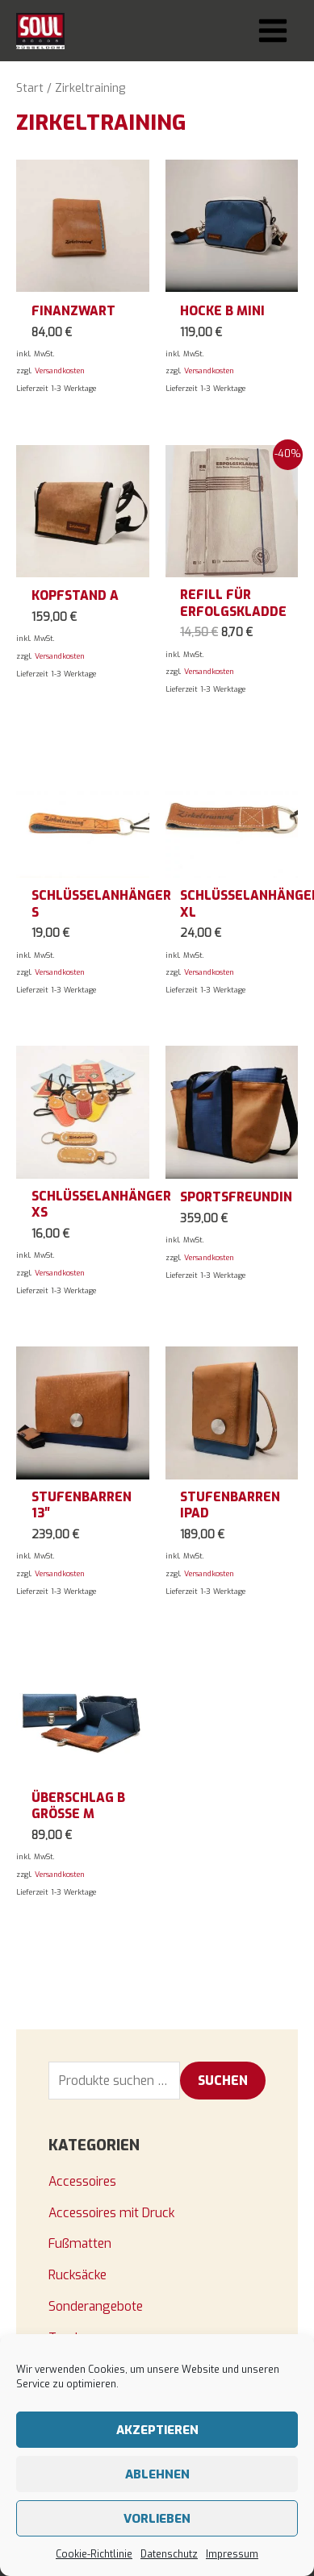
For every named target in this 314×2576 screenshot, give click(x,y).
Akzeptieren (157, 2430)
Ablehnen (157, 2474)
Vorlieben (157, 2519)
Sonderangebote (95, 2306)
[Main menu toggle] (273, 31)
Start (30, 88)
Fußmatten (79, 2243)
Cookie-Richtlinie (94, 2554)
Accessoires (82, 2181)
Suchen (223, 2080)
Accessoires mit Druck (111, 2212)
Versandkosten (60, 371)
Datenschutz (169, 2554)
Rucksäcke (77, 2274)
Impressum (232, 2554)
